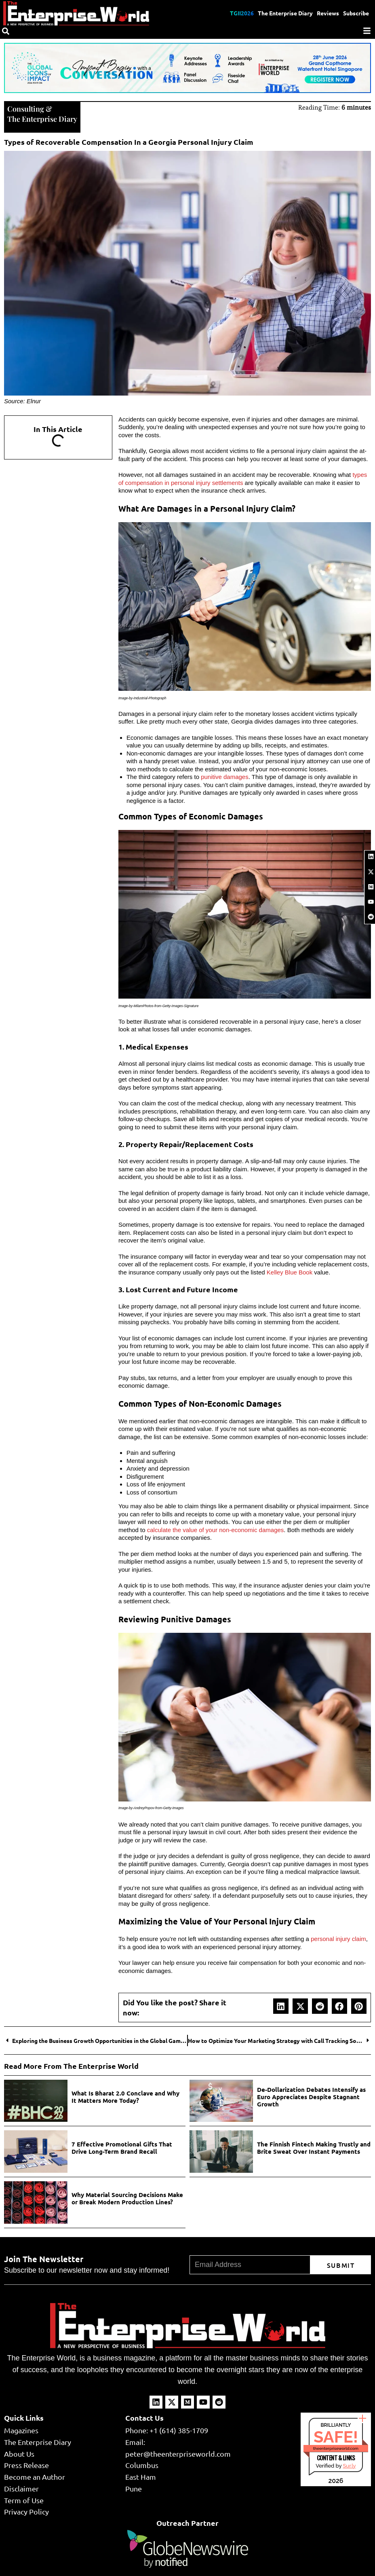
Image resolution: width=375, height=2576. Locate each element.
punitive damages (225, 776)
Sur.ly (349, 2466)
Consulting (25, 109)
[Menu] (367, 31)
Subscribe (356, 13)
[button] (281, 2006)
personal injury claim (338, 1938)
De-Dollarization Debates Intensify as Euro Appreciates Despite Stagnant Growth (311, 2096)
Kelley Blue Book (289, 1272)
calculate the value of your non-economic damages (215, 1529)
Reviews (328, 13)
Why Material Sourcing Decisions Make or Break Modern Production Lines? (127, 2198)
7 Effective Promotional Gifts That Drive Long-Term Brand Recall (122, 2147)
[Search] (5, 31)
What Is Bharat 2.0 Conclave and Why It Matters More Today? (125, 2096)
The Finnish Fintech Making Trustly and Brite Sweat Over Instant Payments (314, 2147)
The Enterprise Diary (285, 13)
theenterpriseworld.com (335, 2448)
